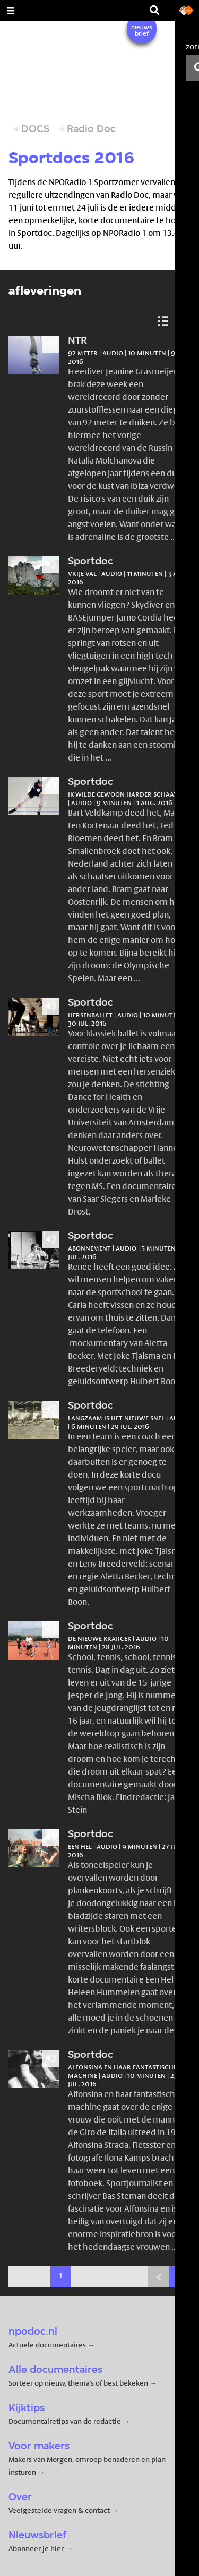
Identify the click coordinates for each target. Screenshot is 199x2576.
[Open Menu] (10, 10)
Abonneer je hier (36, 2548)
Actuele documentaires (47, 2345)
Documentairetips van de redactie (64, 2421)
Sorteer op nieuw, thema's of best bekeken (78, 2383)
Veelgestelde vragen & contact (59, 2510)
